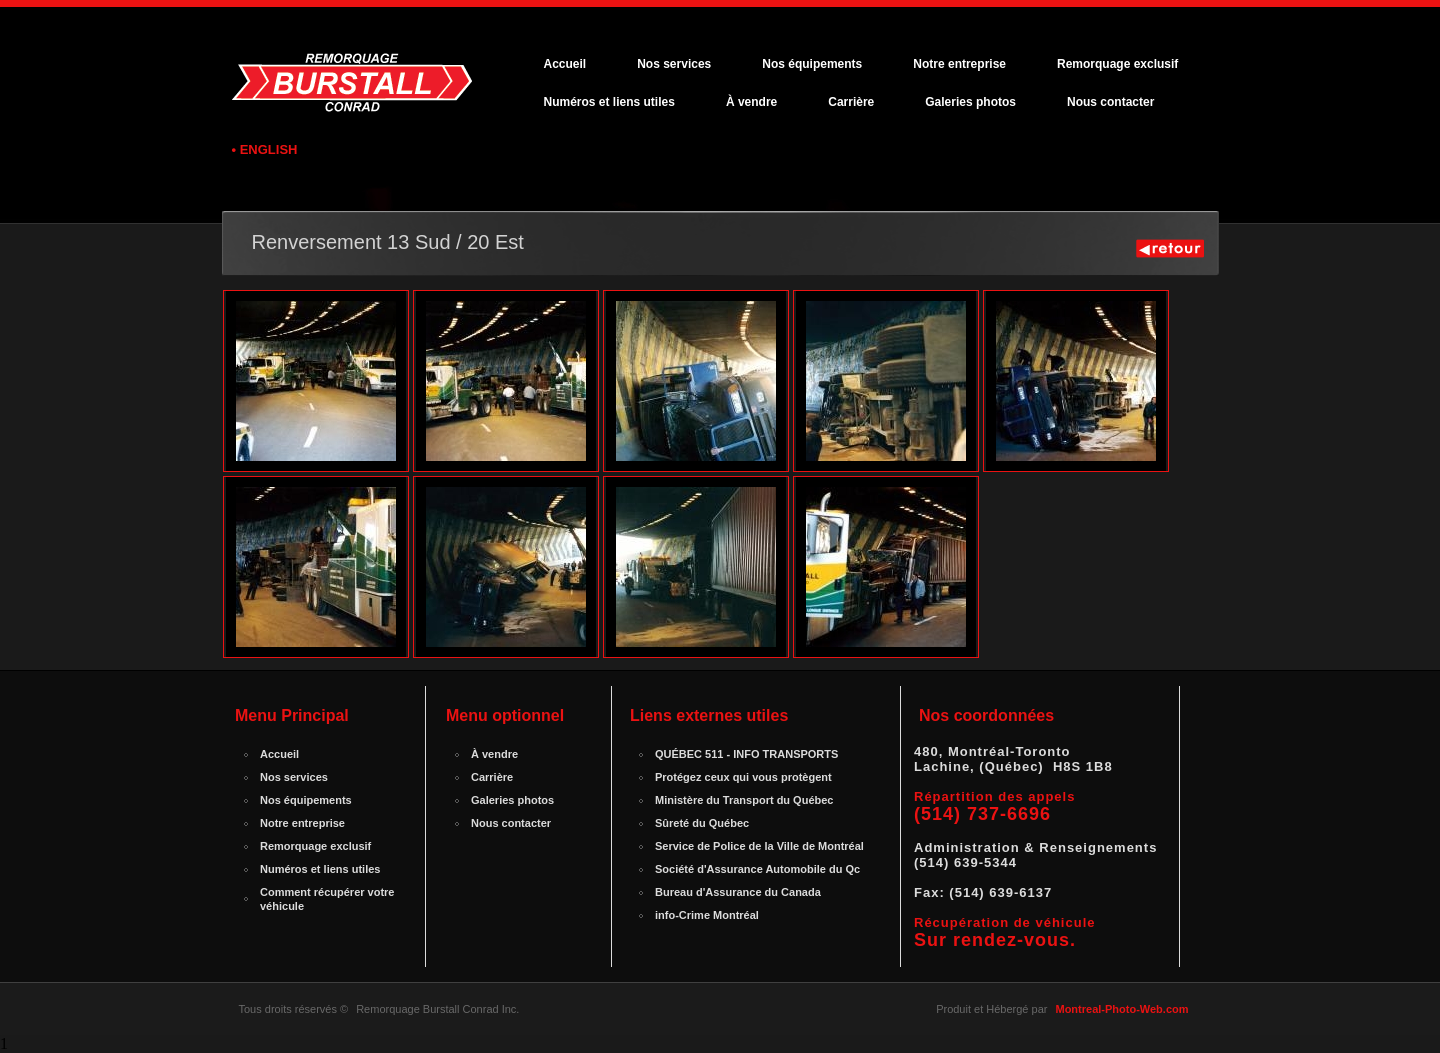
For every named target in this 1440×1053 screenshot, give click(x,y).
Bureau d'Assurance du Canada (738, 892)
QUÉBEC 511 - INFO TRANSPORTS (746, 754)
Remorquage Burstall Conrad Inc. (437, 1009)
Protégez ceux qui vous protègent (743, 777)
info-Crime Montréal (707, 915)
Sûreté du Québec (702, 823)
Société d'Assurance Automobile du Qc (757, 869)
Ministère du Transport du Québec (744, 800)
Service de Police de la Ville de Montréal (759, 846)
